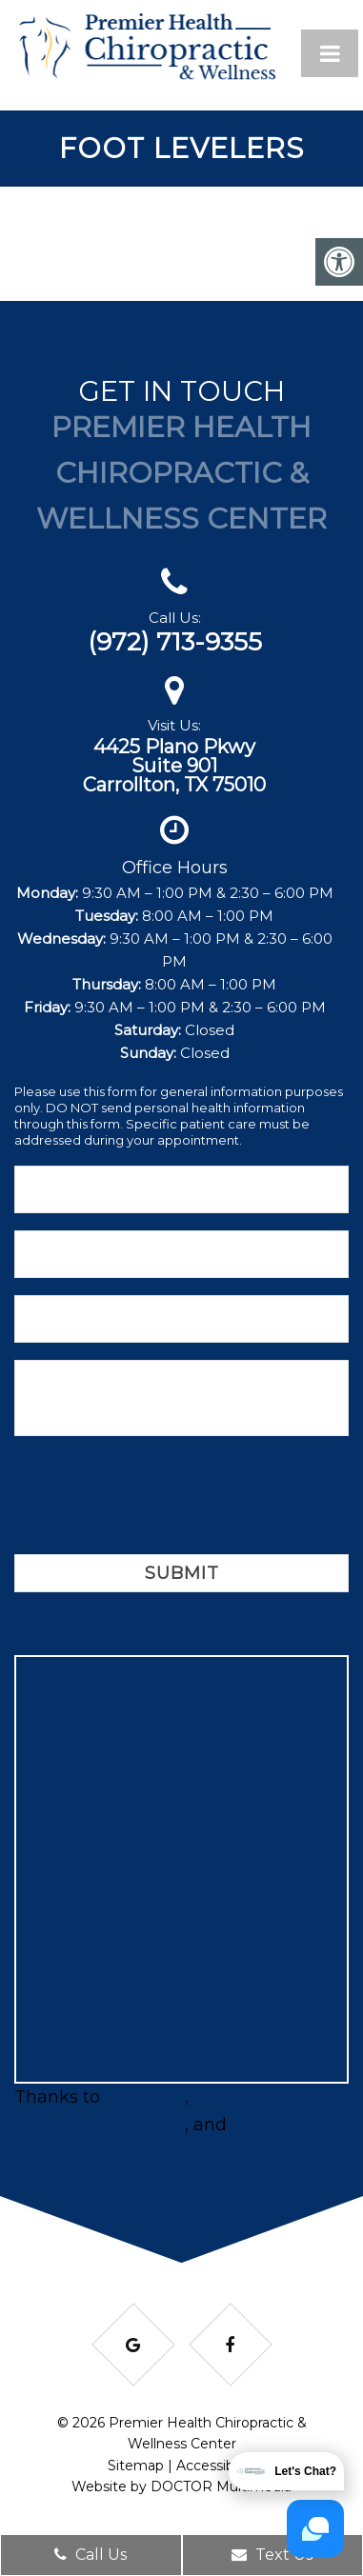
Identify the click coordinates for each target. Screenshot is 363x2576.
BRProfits (145, 2097)
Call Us (90, 2555)
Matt (252, 2124)
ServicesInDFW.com (99, 2124)
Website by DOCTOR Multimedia (181, 2486)
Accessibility (215, 2465)
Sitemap (136, 2465)
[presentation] (159, 1498)
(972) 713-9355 (175, 641)
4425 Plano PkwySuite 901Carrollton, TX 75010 (174, 765)
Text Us (272, 2555)
